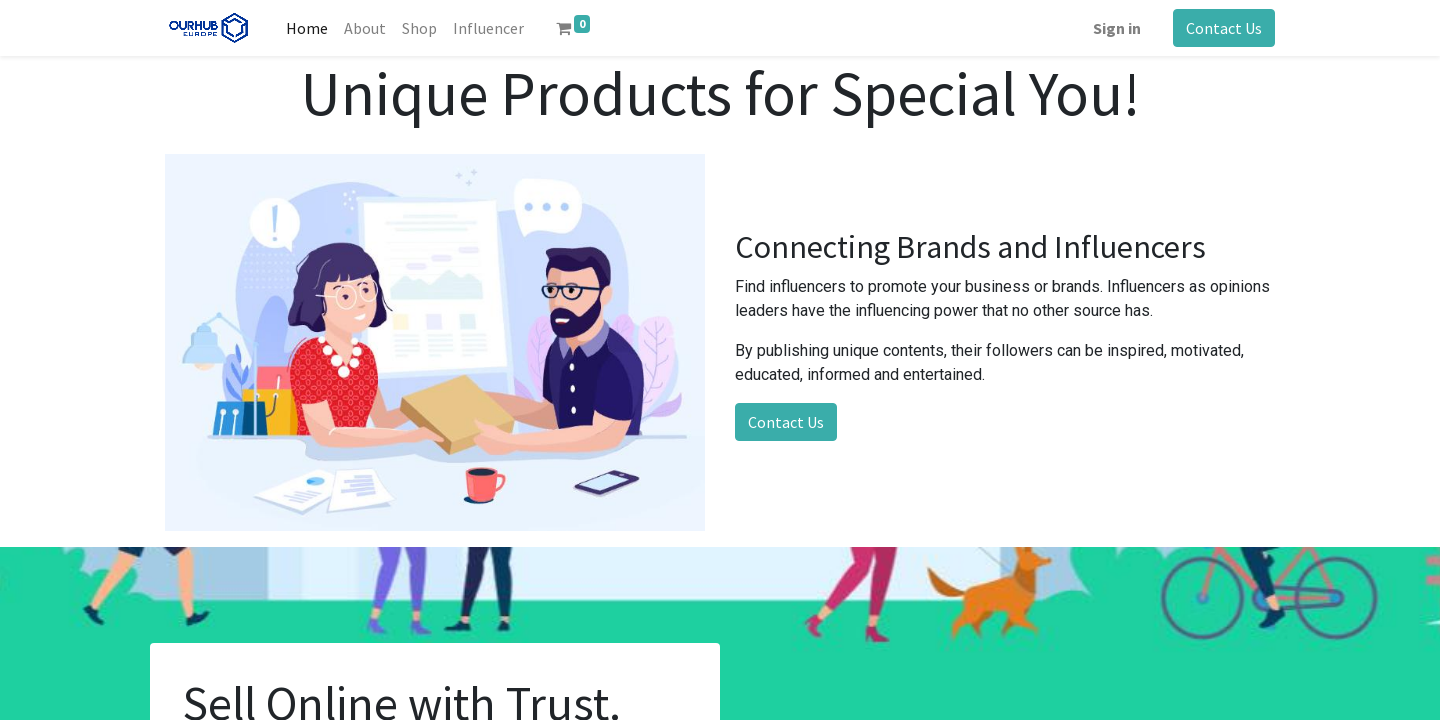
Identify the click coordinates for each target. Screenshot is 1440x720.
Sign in (1117, 28)
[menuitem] (307, 28)
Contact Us (1224, 28)
